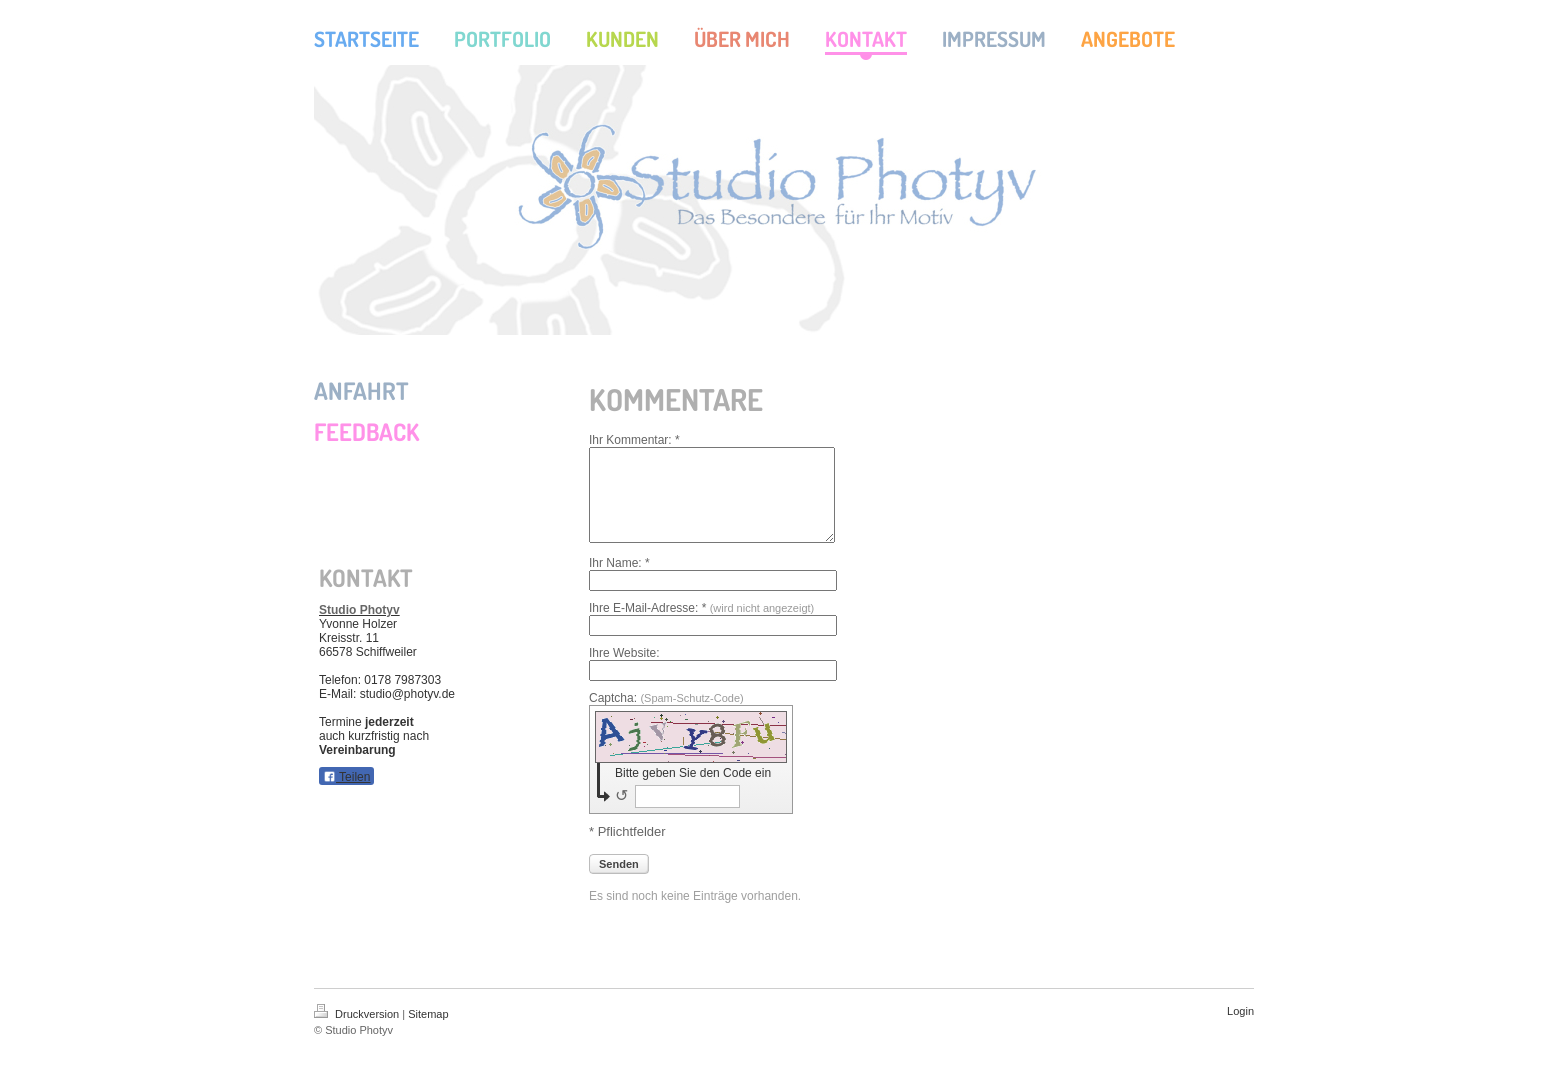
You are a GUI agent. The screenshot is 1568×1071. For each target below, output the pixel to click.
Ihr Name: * (619, 581)
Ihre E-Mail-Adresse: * (701, 626)
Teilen (346, 777)
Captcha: (666, 716)
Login (1240, 1029)
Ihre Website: (624, 671)
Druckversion (358, 1032)
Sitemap (428, 1032)
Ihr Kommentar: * (634, 440)
